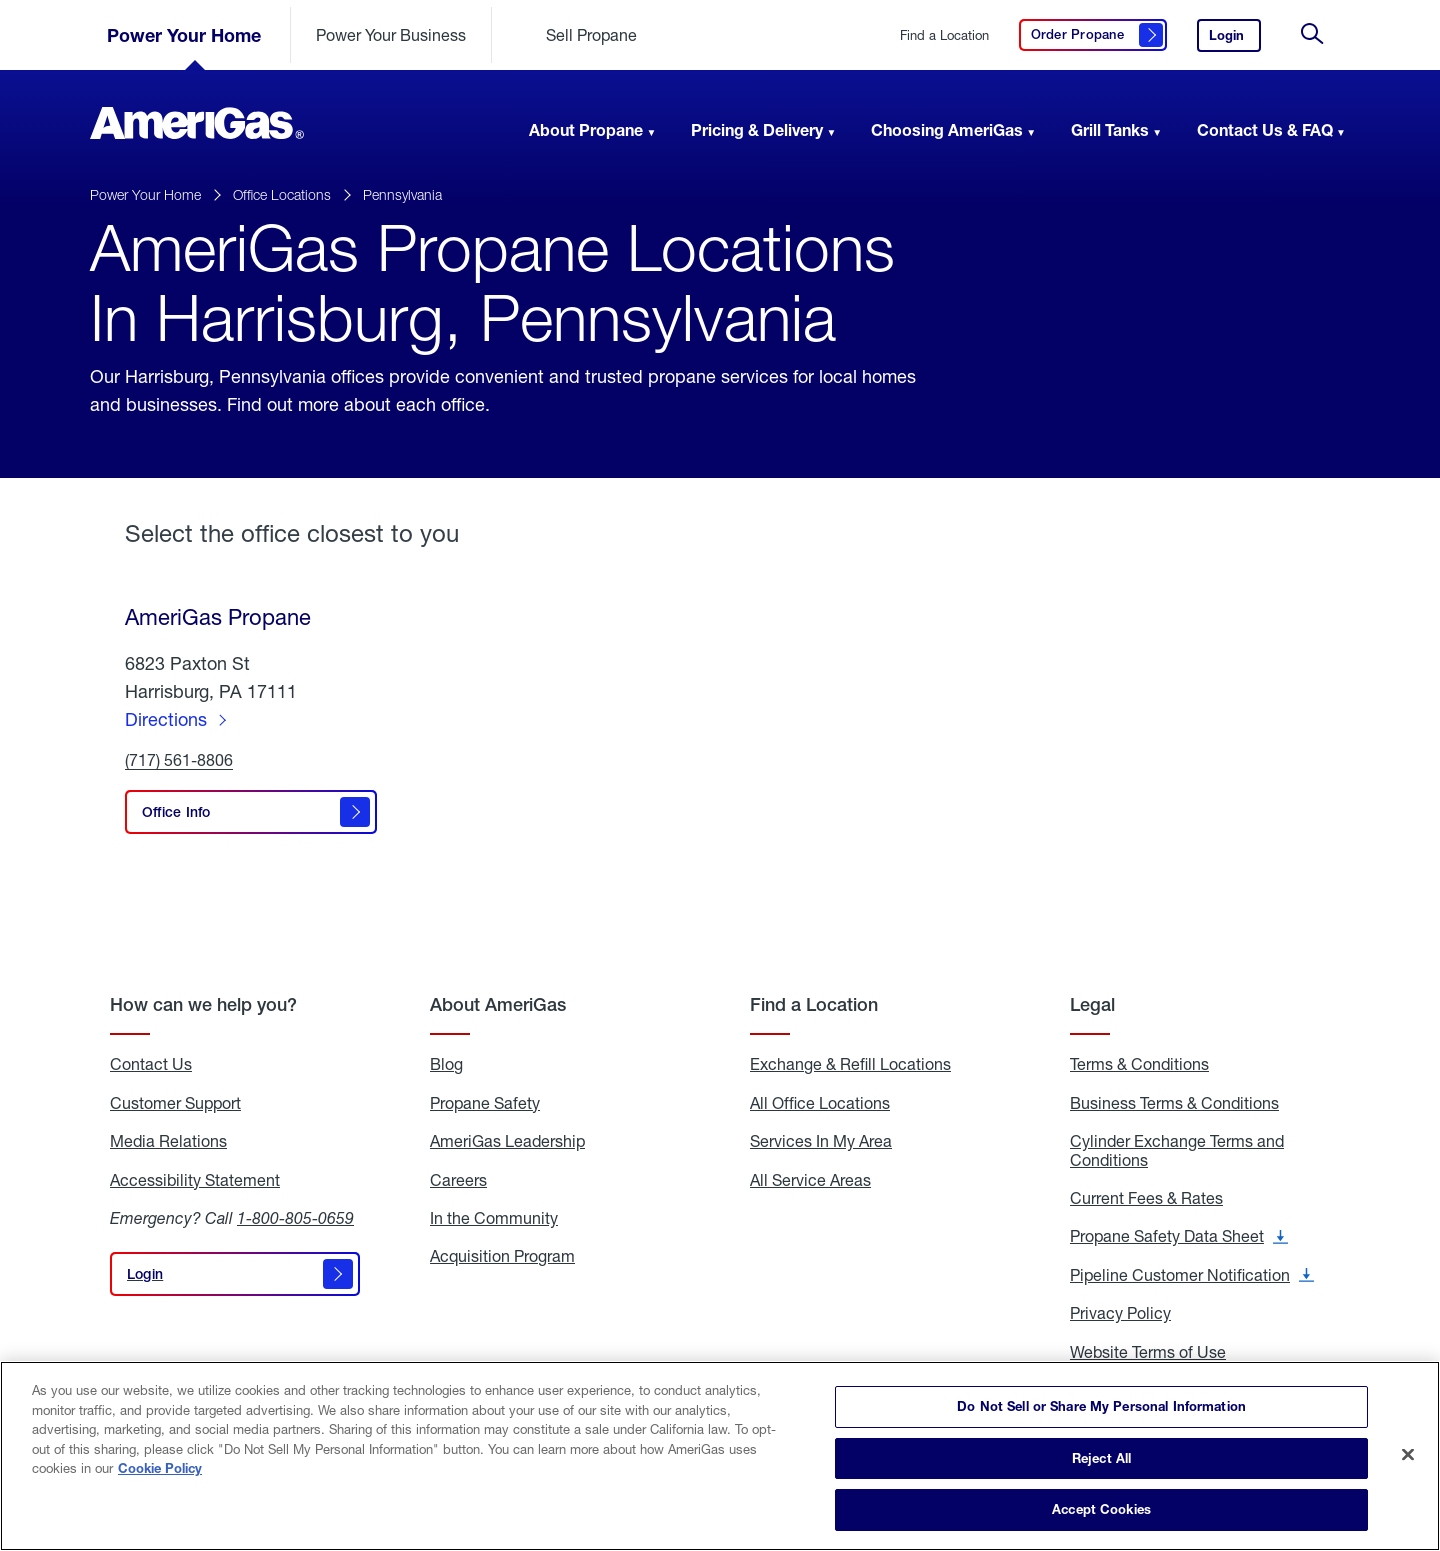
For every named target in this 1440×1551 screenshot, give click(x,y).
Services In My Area (821, 1141)
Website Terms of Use (1148, 1352)
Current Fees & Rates (1146, 1198)
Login (1235, 39)
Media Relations (168, 1141)
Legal (1092, 1004)
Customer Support (175, 1103)
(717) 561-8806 (179, 760)
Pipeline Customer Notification (1192, 1275)
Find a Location (944, 35)
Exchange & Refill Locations (850, 1064)
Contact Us (151, 1064)
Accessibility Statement (195, 1180)
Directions (166, 719)
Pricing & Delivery (757, 129)
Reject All (1101, 1458)
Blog (446, 1064)
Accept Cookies (1101, 1509)
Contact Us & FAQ (1265, 129)
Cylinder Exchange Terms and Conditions (1177, 1150)
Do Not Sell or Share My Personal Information (1101, 1406)
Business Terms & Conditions (1174, 1103)
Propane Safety (485, 1103)
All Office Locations (820, 1103)
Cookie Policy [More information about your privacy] (160, 1468)
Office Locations (282, 194)
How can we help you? (203, 1004)
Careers (458, 1180)
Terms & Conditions (1139, 1064)
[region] (720, 1456)
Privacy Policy (1120, 1313)
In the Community (494, 1218)
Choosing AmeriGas (947, 129)
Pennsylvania (402, 194)
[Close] (1408, 1455)
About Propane (586, 129)
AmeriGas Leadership (507, 1141)
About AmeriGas (498, 1004)
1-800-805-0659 (295, 1217)
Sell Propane (591, 34)
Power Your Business (391, 34)
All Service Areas (810, 1180)
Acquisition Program (502, 1256)
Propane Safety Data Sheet (1179, 1236)
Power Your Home (184, 35)
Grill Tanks (1110, 129)
